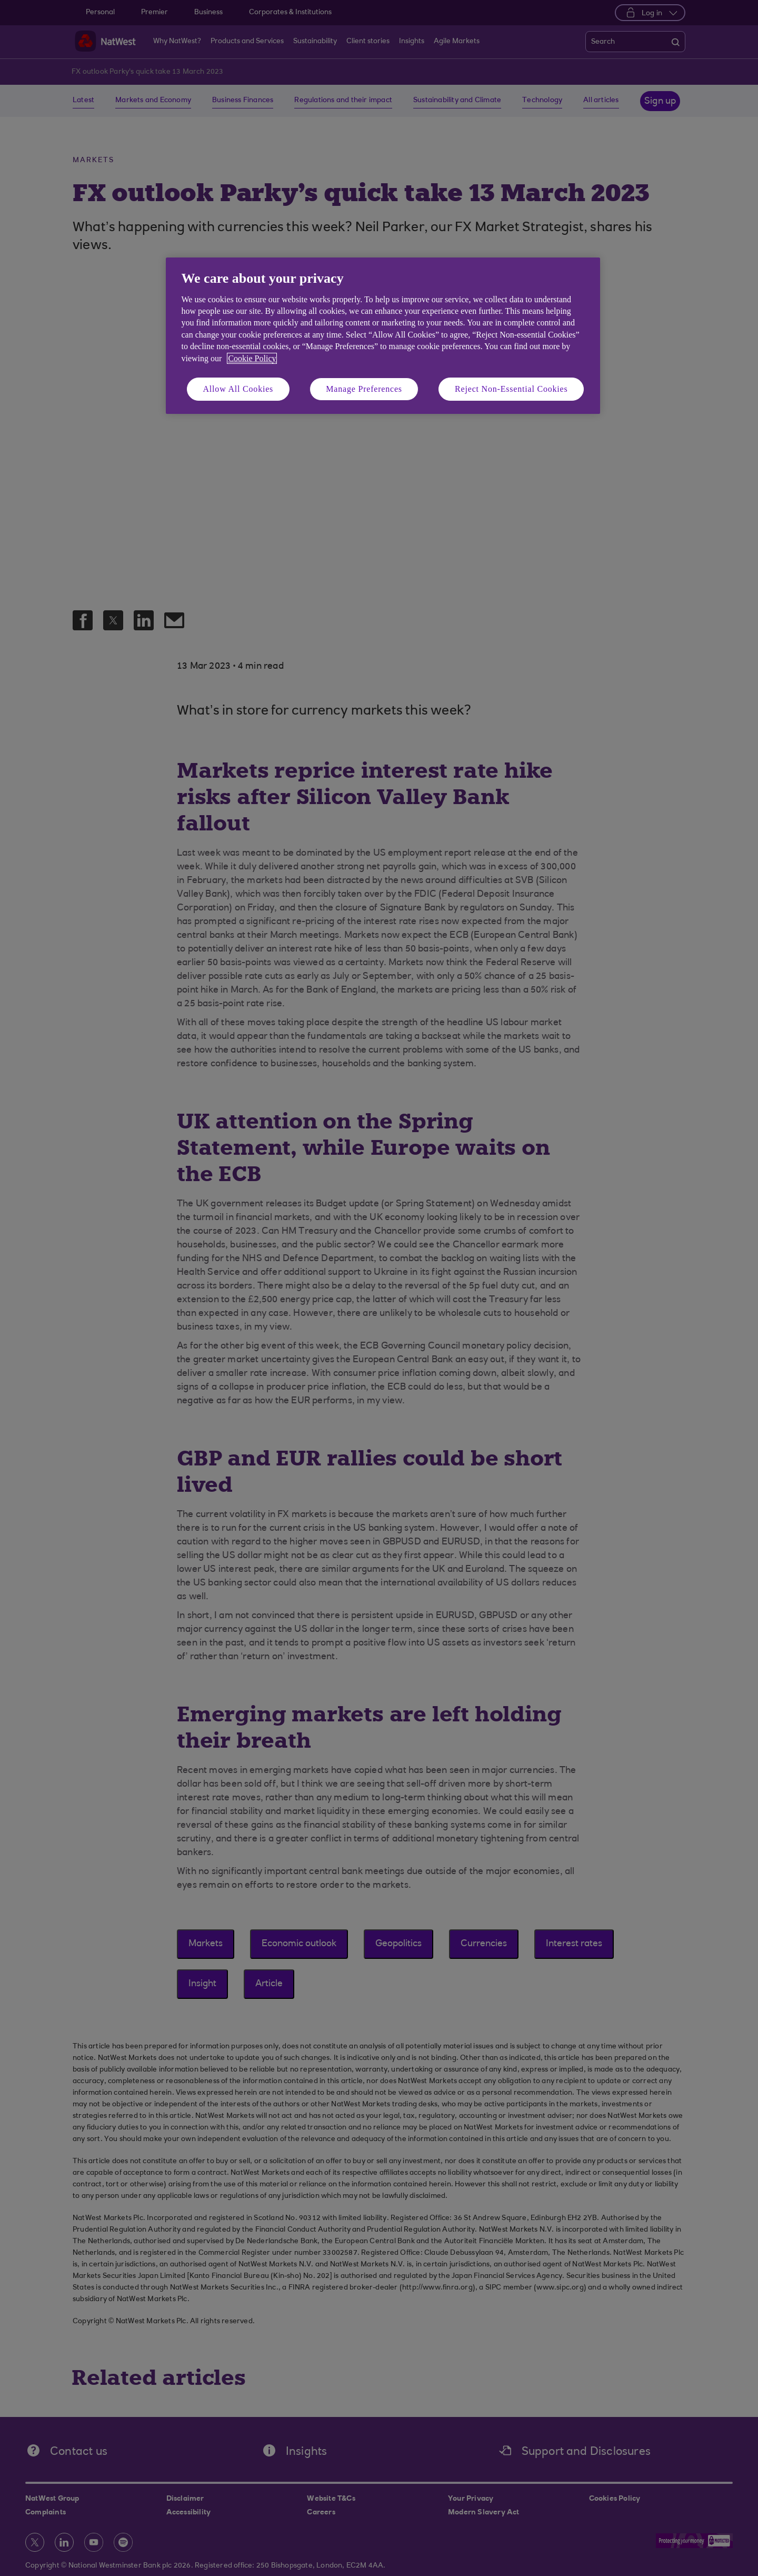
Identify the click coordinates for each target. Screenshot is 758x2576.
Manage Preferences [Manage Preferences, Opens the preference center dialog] (364, 388)
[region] (383, 335)
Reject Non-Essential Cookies (511, 388)
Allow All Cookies (238, 388)
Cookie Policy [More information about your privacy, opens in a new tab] (252, 358)
